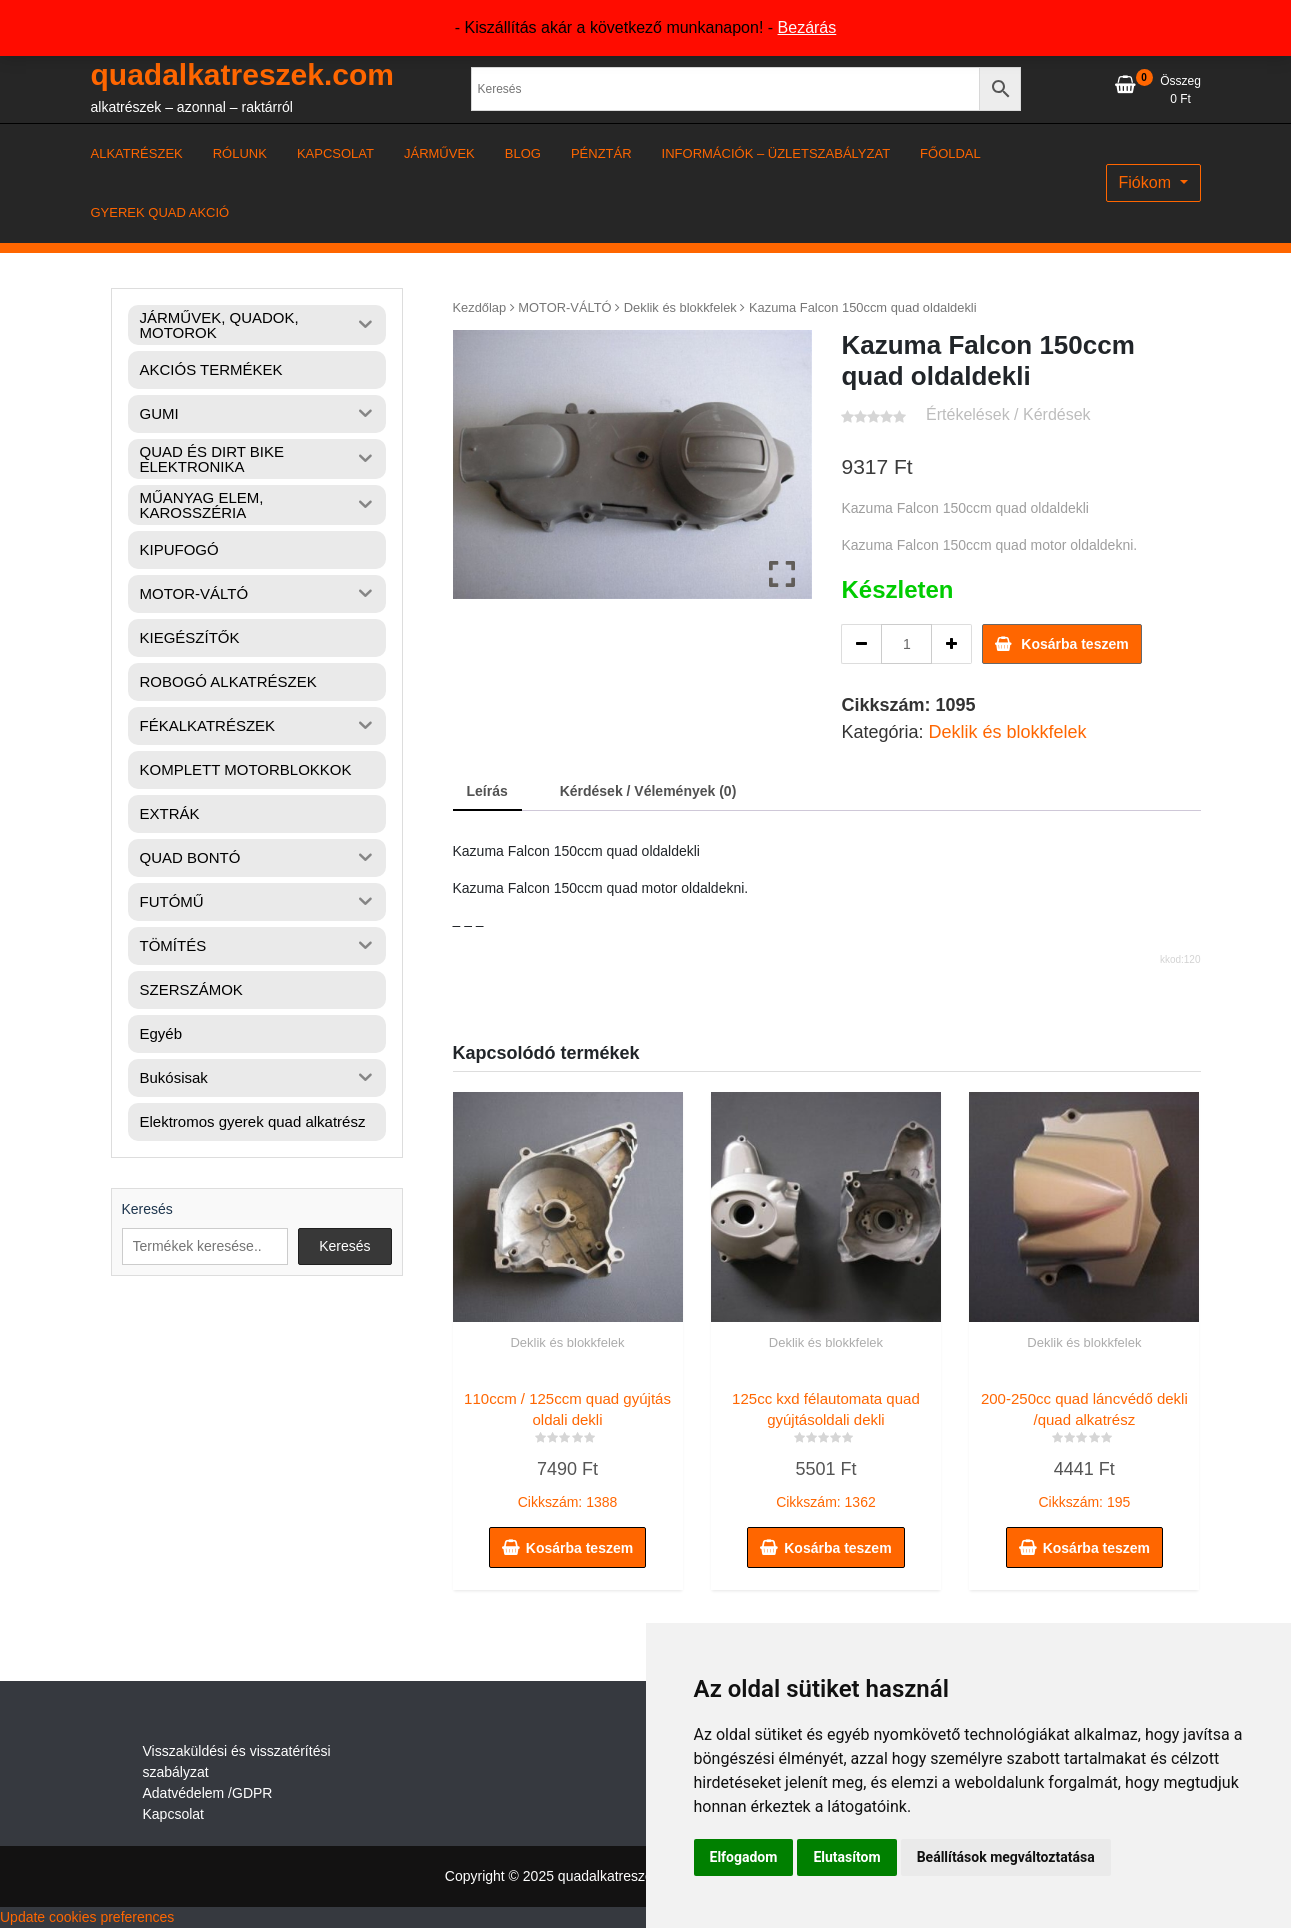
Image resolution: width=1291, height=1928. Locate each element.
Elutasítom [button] (846, 1857)
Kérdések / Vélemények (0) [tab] (648, 791)
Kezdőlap (480, 307)
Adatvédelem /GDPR (208, 1793)
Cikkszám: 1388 (568, 1446)
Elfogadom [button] (744, 1857)
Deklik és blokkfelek (680, 307)
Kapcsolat (173, 1814)
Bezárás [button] (807, 27)
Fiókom (1147, 182)
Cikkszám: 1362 (826, 1446)
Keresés (147, 1209)
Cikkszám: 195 (1084, 1446)
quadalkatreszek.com (242, 74)
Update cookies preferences (87, 1917)
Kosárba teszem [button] (579, 1548)
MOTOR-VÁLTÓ (564, 307)
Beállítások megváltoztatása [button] (1006, 1857)
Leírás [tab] (487, 791)
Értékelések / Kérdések (1008, 414)
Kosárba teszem (1074, 644)
